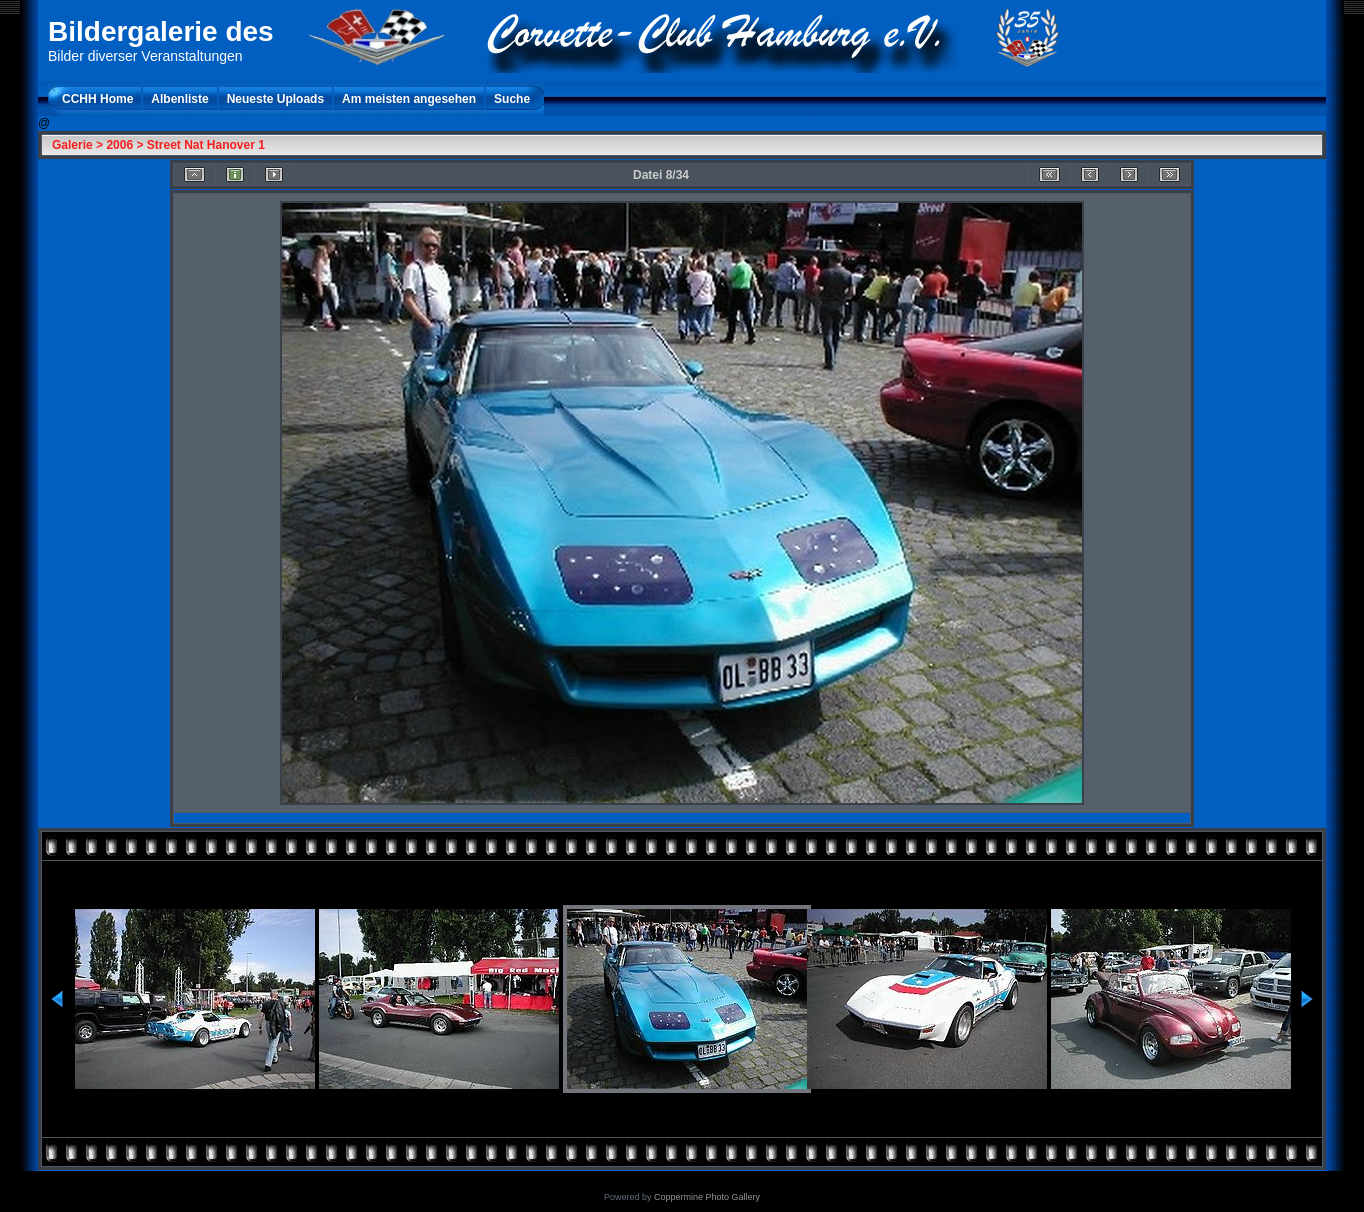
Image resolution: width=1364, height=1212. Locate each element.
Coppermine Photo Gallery (707, 1197)
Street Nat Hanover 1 (206, 145)
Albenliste (179, 99)
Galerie (72, 145)
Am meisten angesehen (409, 99)
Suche (512, 99)
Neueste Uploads (275, 99)
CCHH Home (97, 99)
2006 (119, 145)
